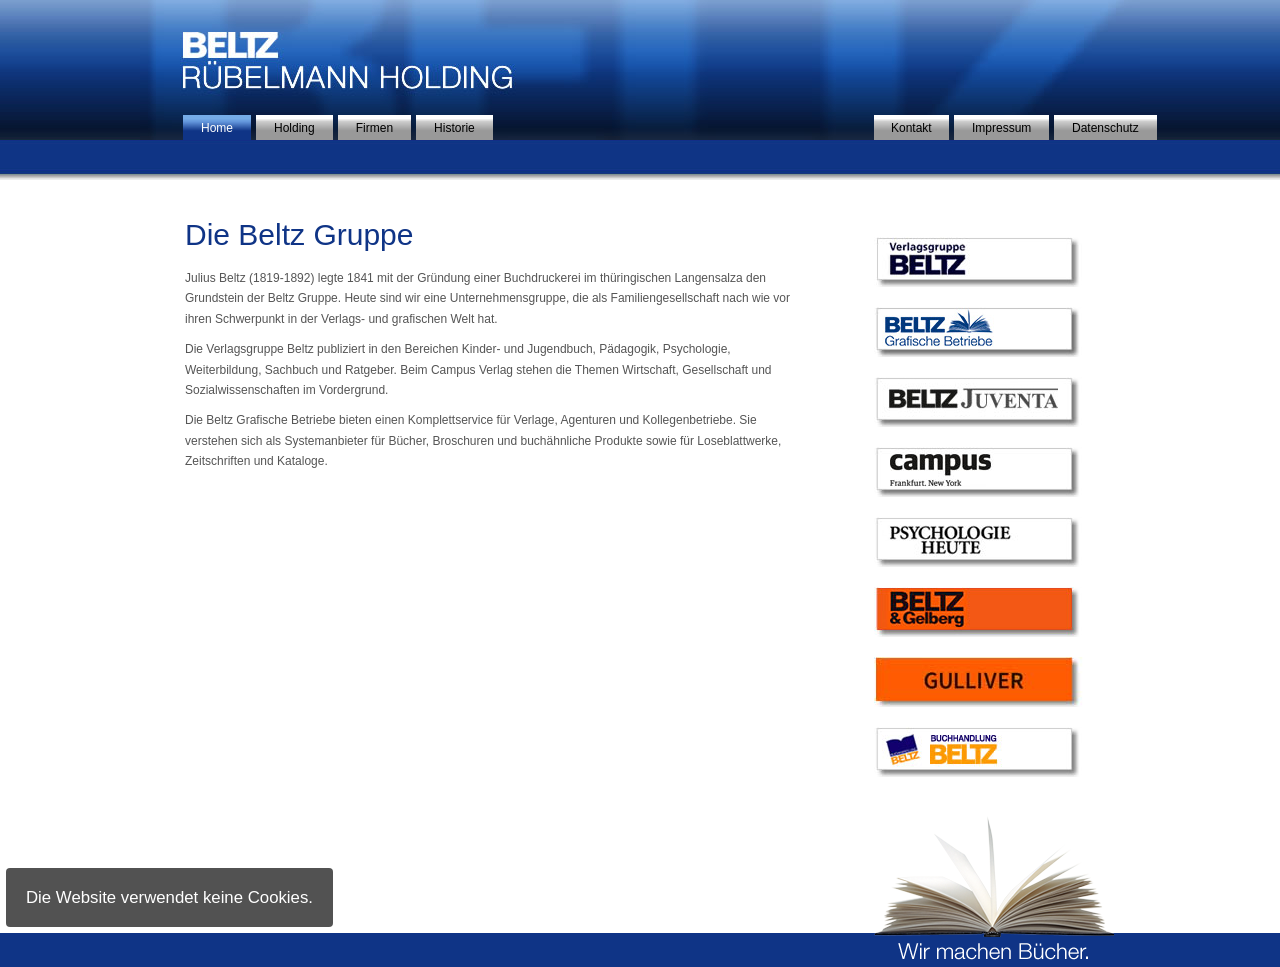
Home (217, 128)
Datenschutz (1105, 128)
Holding (294, 128)
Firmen (374, 128)
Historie (454, 128)
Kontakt (911, 128)
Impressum (1001, 128)
